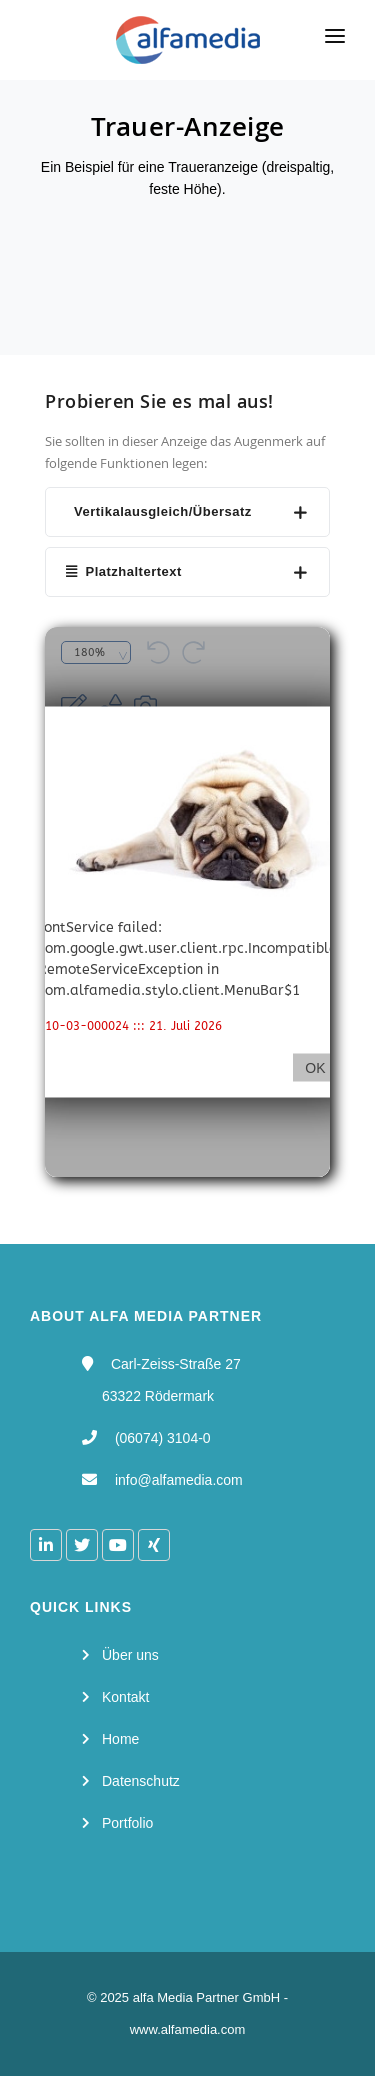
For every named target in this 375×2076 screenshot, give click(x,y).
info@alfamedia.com (179, 1480)
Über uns (130, 1655)
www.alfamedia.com (188, 2029)
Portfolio (127, 1823)
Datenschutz (141, 1781)
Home (120, 1739)
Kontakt (125, 1697)
